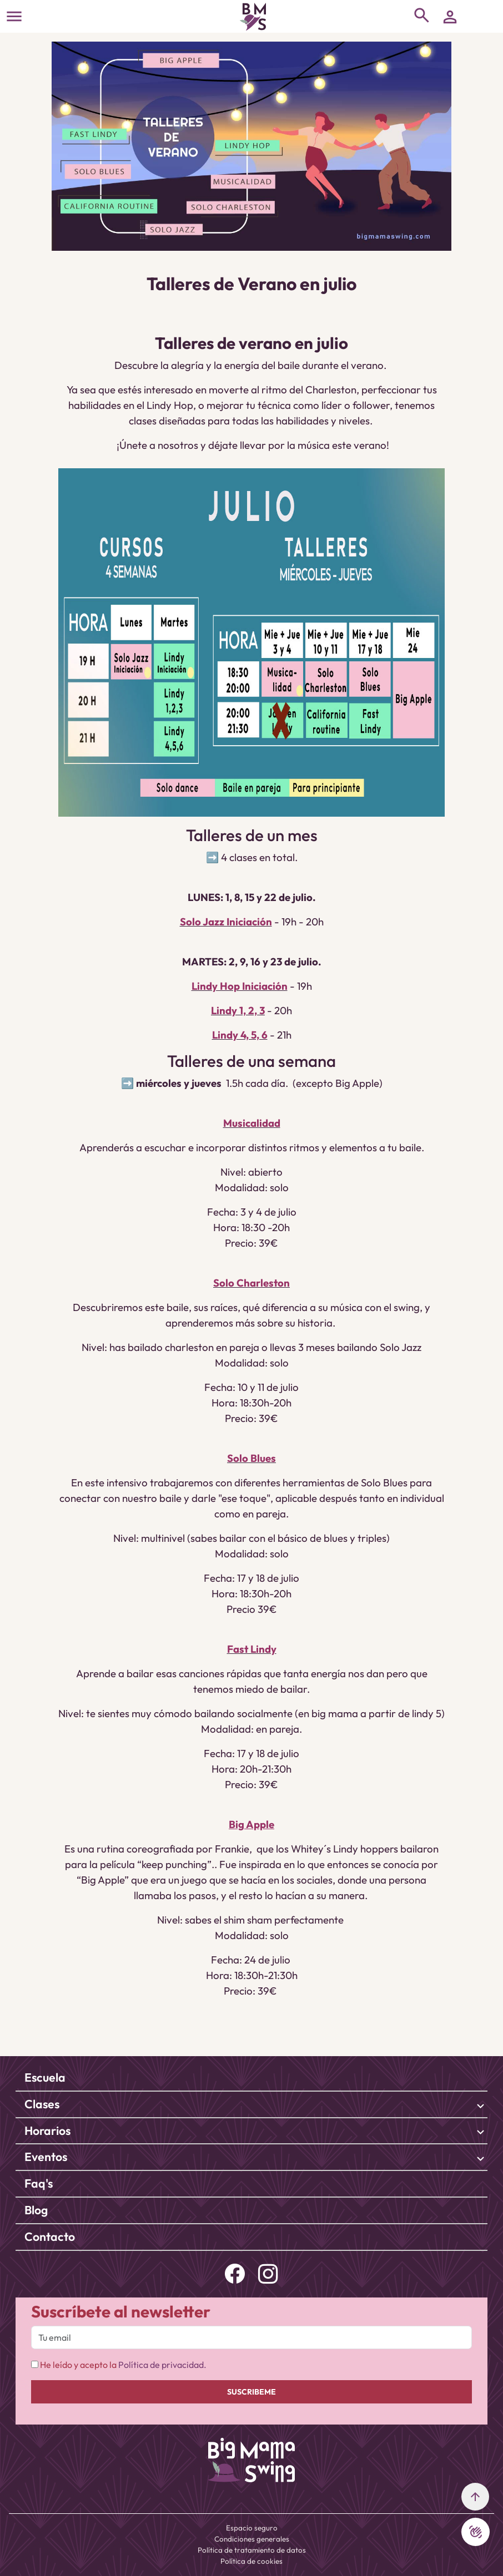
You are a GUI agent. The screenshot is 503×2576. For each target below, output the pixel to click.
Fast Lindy (251, 1649)
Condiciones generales (251, 2538)
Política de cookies (251, 2561)
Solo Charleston (251, 1282)
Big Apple (251, 1824)
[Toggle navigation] (14, 16)
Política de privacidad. (162, 2364)
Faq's (38, 2183)
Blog (36, 2210)
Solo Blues (251, 1458)
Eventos (45, 2156)
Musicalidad (251, 1123)
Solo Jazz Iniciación (226, 921)
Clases (41, 2104)
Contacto (49, 2236)
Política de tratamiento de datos (252, 2549)
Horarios (47, 2130)
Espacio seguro (252, 2527)
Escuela (45, 2077)
